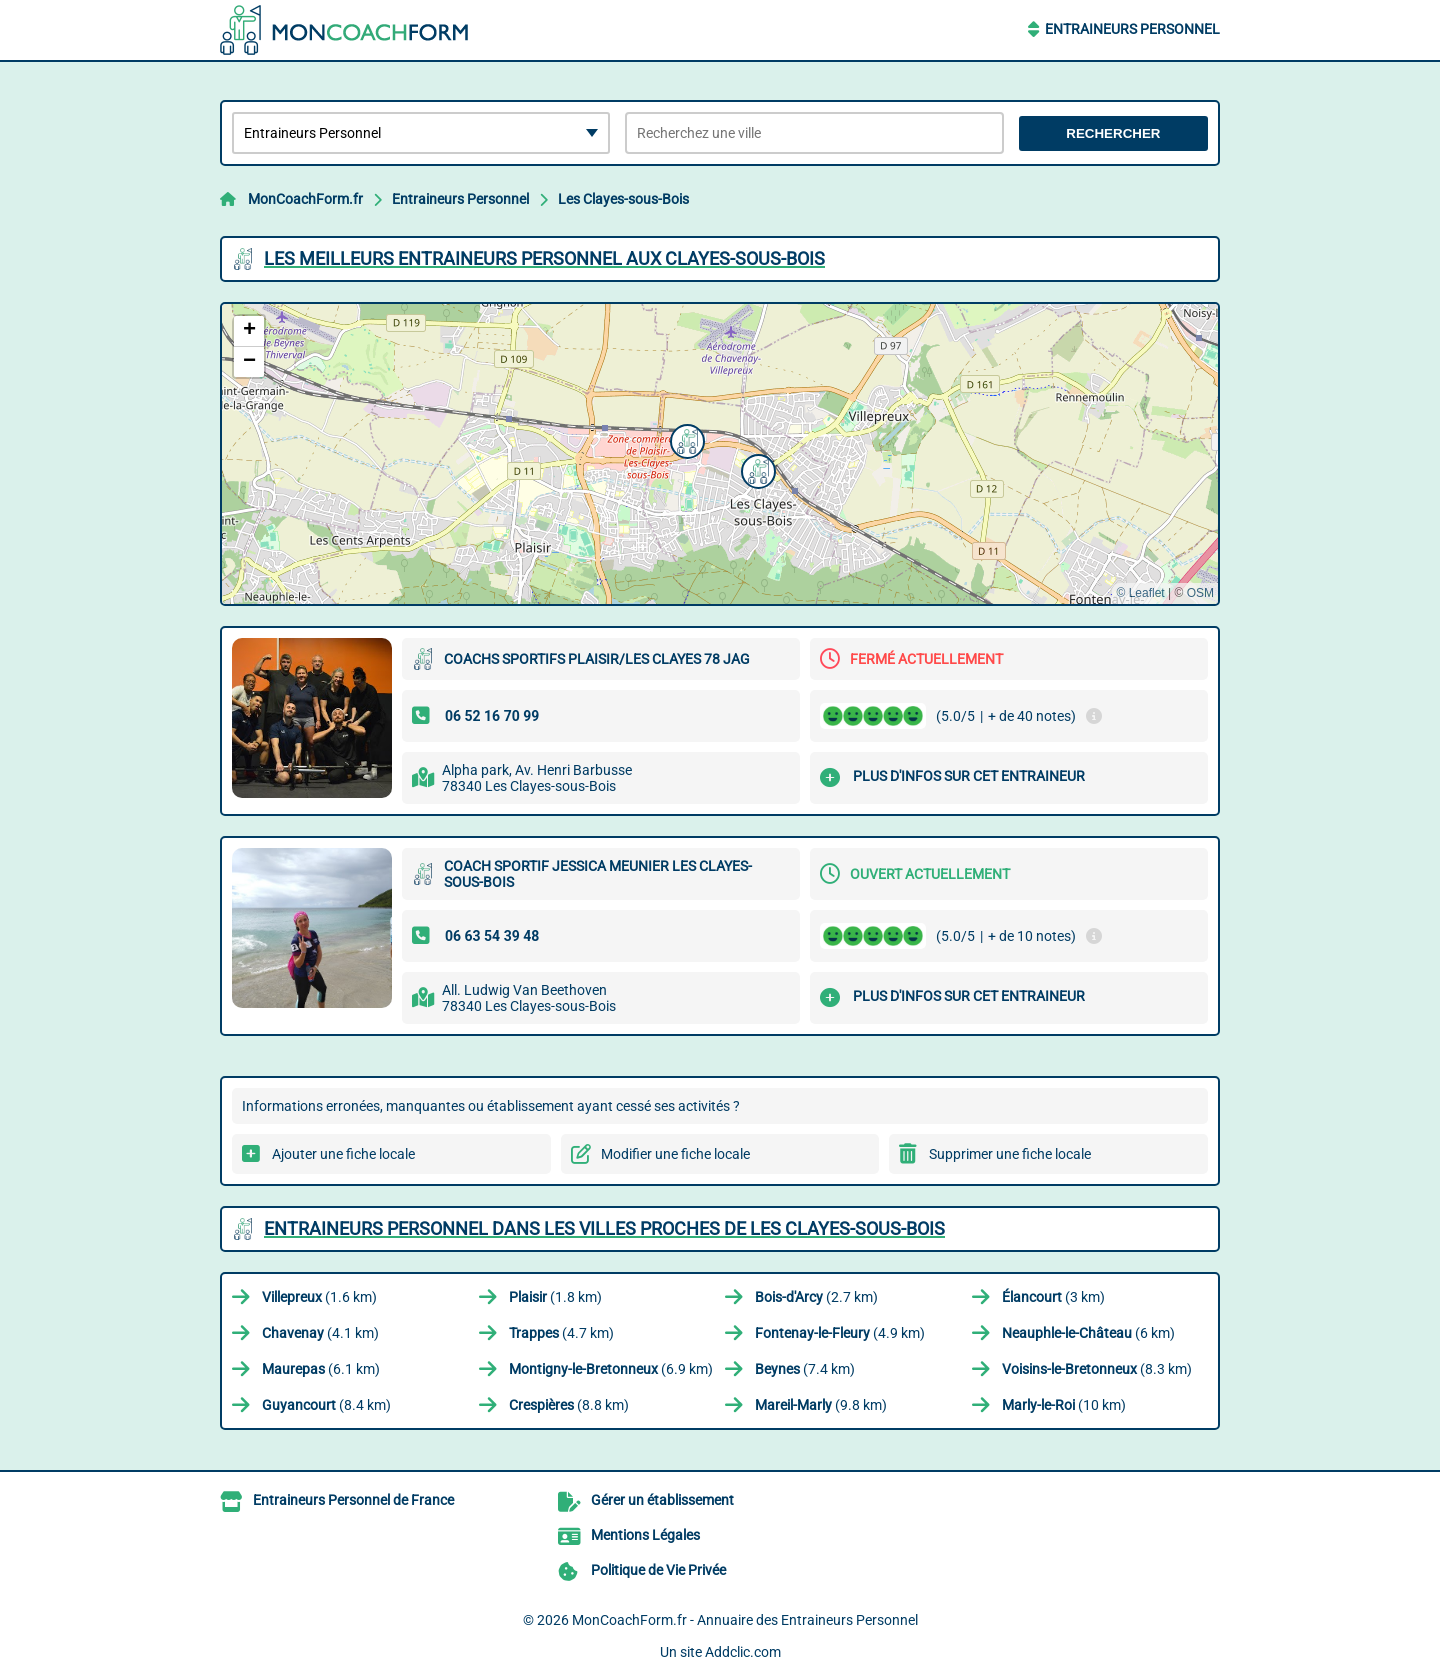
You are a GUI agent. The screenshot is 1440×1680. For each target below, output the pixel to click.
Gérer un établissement (662, 1500)
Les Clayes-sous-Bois (623, 199)
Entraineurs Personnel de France (353, 1500)
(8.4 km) (326, 1405)
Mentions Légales (645, 1535)
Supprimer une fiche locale (1010, 1154)
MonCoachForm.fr (305, 199)
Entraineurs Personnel (1132, 29)
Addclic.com (743, 1652)
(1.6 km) (319, 1297)
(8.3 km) (1097, 1369)
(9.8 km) (821, 1405)
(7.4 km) (805, 1369)
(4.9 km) (840, 1333)
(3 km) (1053, 1297)
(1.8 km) (555, 1297)
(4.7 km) (561, 1333)
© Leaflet (1140, 593)
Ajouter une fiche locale (343, 1154)
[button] (685, 439)
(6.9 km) (611, 1369)
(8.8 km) (569, 1405)
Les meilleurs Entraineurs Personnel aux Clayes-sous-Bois (544, 258)
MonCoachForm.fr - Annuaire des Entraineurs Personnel (745, 1620)
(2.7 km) (816, 1297)
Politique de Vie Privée (658, 1570)
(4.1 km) (320, 1333)
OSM (1200, 593)
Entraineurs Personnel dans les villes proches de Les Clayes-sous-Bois (604, 1228)
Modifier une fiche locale (675, 1154)
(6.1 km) (321, 1369)
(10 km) (1064, 1405)
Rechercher (1113, 133)
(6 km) (1088, 1333)
